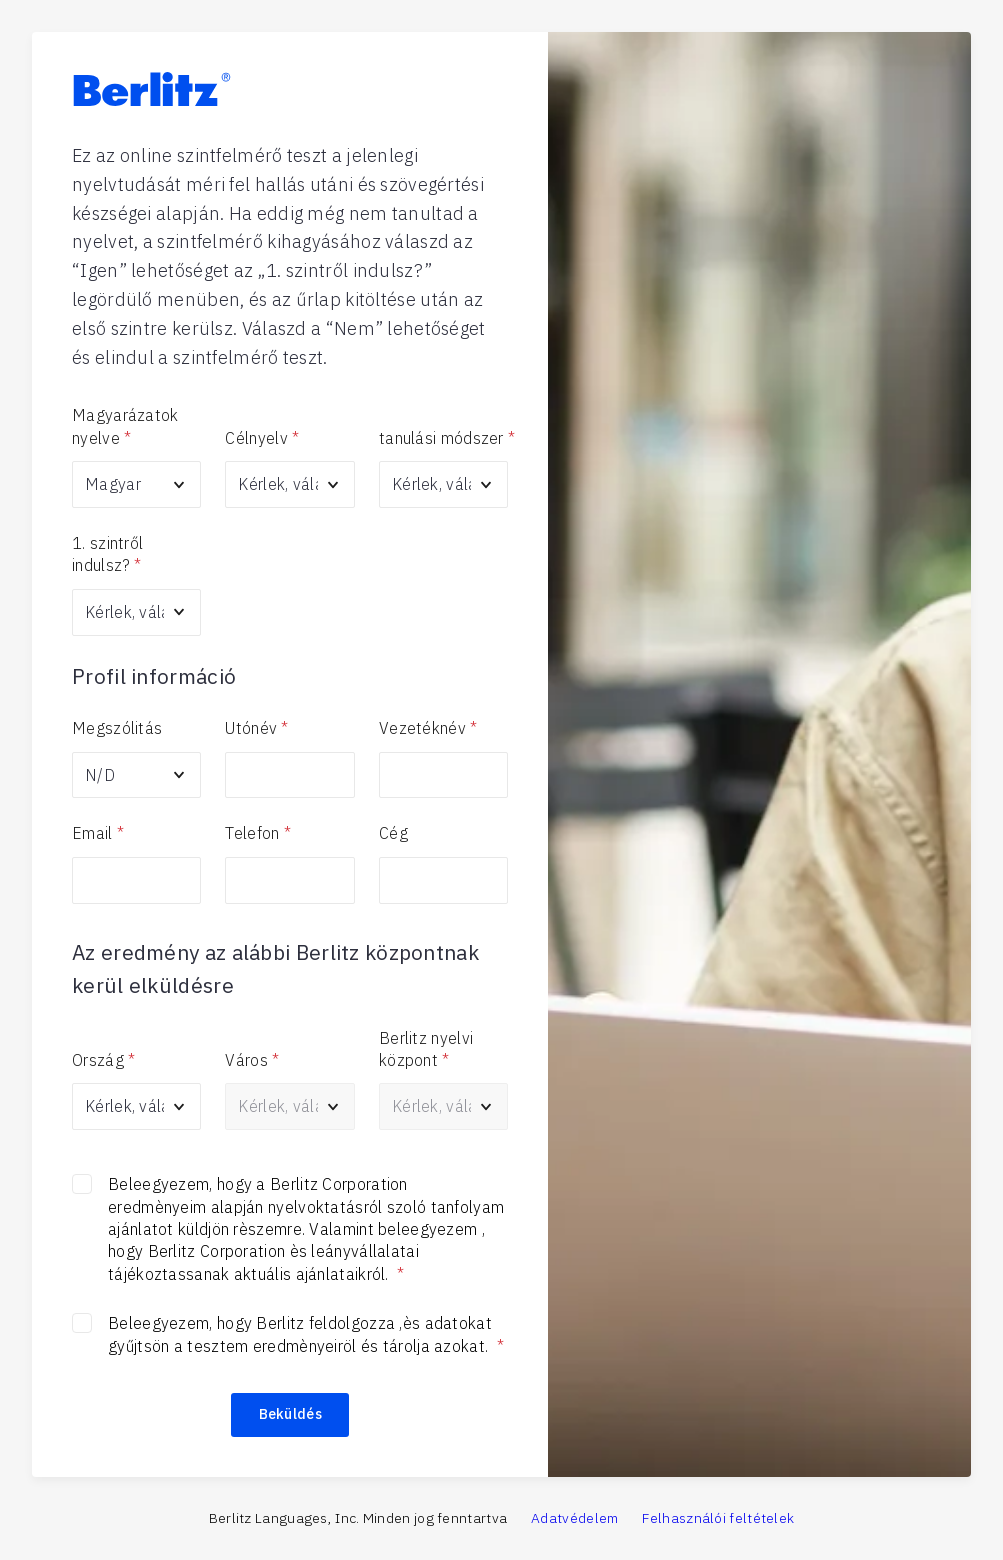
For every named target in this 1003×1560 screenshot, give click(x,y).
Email (98, 833)
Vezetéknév (428, 728)
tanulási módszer (443, 438)
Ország (103, 1060)
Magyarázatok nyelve (125, 427)
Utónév (256, 728)
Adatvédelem (574, 1518)
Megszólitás (117, 728)
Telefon (257, 833)
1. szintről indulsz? (107, 555)
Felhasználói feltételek (718, 1518)
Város (252, 1060)
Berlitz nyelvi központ (426, 1050)
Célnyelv (262, 438)
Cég (393, 833)
